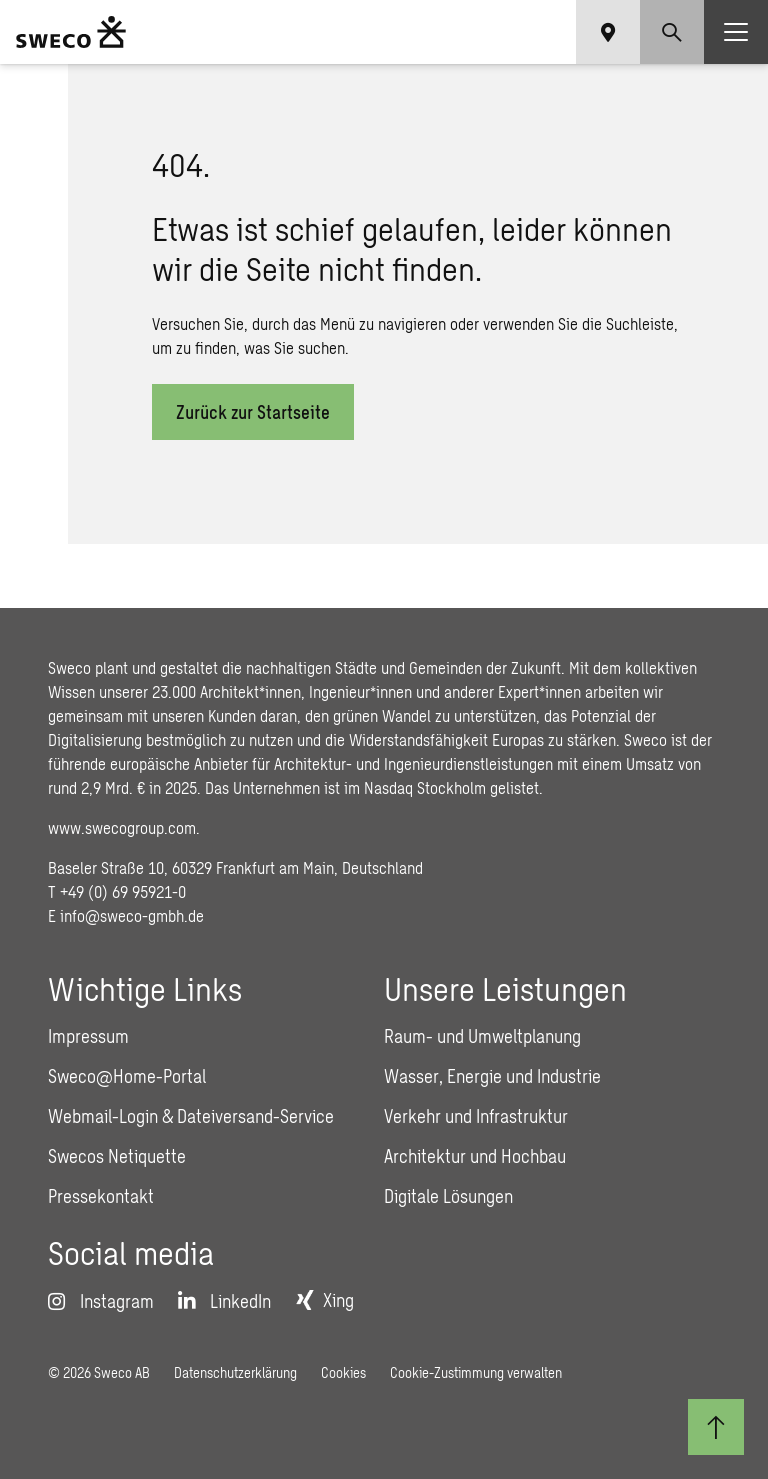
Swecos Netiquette (117, 1156)
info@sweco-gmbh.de (132, 915)
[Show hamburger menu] (736, 32)
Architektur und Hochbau (475, 1156)
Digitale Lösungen (448, 1196)
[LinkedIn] (224, 1301)
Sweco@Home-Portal (127, 1076)
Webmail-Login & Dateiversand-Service (191, 1116)
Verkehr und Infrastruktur (476, 1116)
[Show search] (672, 32)
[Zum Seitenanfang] (716, 1427)
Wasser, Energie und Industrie (492, 1076)
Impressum (88, 1036)
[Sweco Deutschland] (71, 32)
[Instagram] (101, 1301)
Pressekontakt (101, 1196)
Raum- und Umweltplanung (482, 1036)
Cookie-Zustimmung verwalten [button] (476, 1372)
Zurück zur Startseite (253, 412)
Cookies (343, 1372)
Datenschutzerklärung (235, 1372)
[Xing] (324, 1300)
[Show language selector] (608, 32)
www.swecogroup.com (122, 827)
